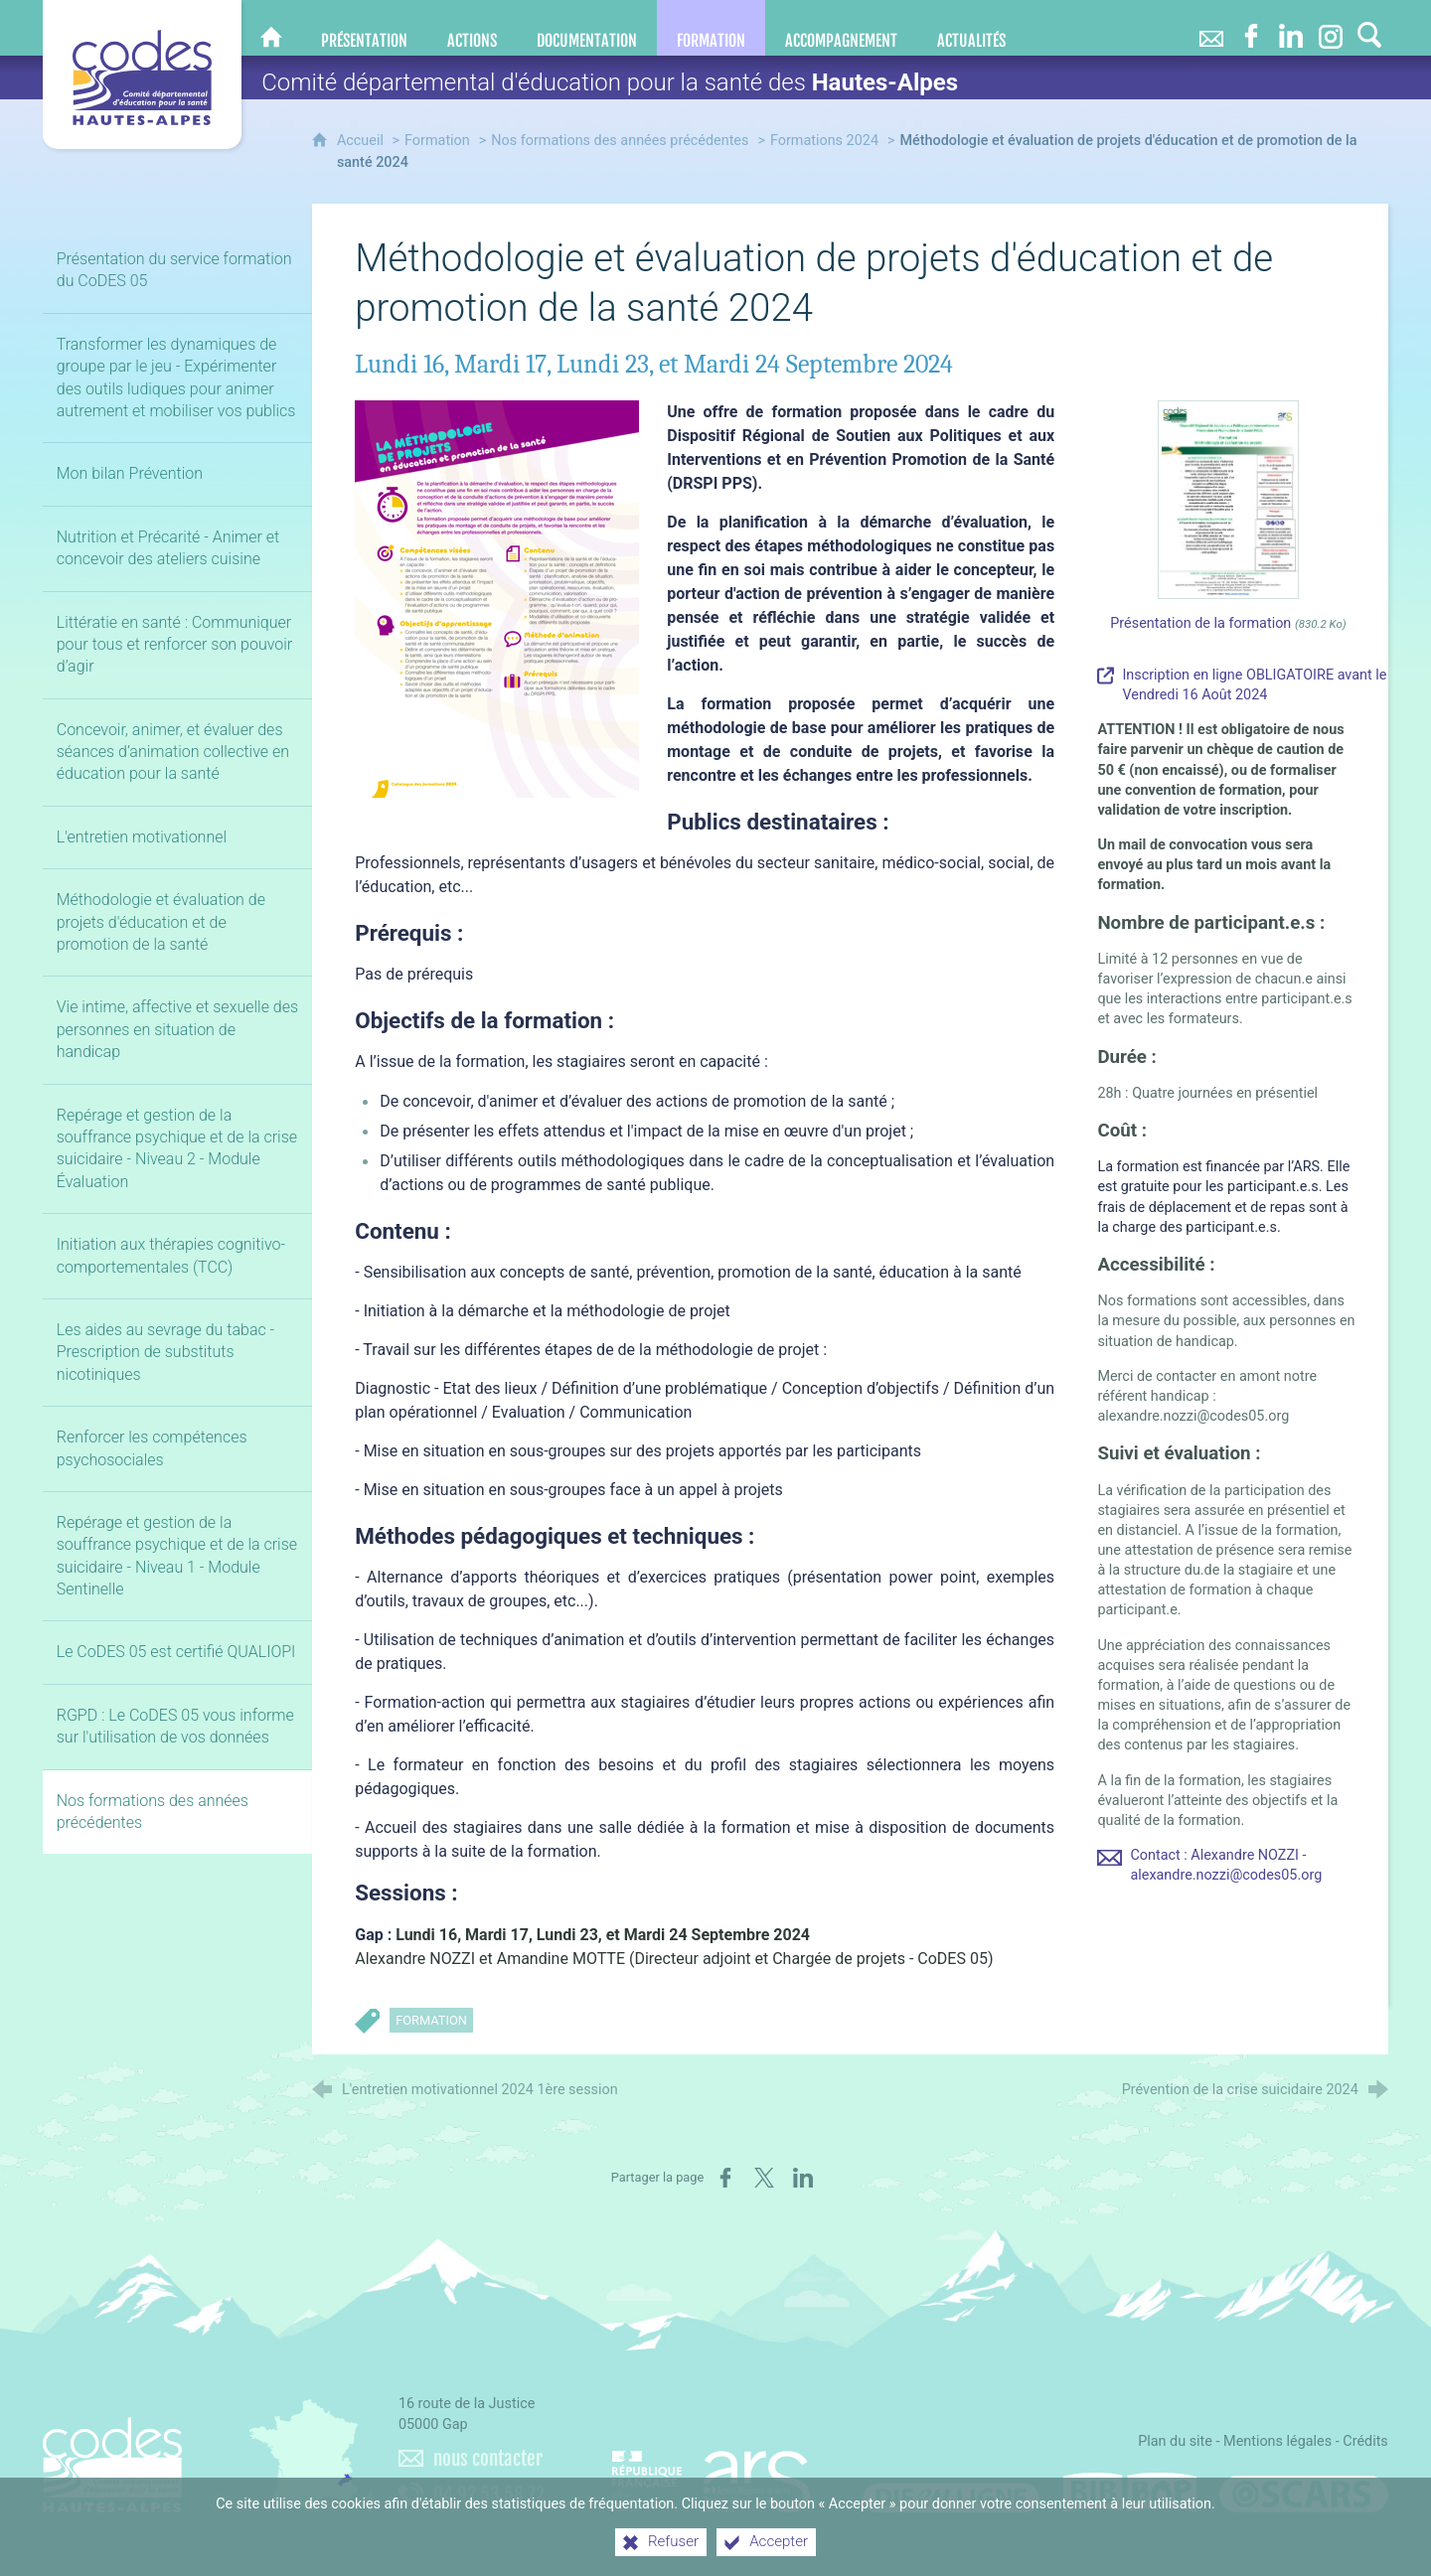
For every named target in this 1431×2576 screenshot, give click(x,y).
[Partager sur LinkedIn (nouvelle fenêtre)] (803, 2178)
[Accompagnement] (841, 28)
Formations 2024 (824, 140)
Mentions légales (1277, 2441)
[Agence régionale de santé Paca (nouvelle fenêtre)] (711, 2472)
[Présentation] (364, 28)
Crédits (1365, 2441)
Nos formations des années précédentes (619, 140)
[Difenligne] (951, 2492)
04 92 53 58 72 (489, 2494)
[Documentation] (587, 28)
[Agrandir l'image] (497, 597)
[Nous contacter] (1211, 28)
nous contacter (488, 2459)
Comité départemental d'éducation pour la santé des (609, 82)
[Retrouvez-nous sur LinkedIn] (1291, 28)
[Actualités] (971, 28)
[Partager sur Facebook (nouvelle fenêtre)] (725, 2178)
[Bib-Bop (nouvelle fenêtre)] (1129, 2492)
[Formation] (711, 28)
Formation (437, 140)
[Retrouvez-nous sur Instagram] (1331, 28)
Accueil (362, 140)
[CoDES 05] (271, 28)
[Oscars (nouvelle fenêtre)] (1303, 2492)
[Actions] (472, 28)
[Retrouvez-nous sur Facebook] (1251, 28)
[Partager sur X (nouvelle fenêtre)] (764, 2178)
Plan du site (1175, 2441)
